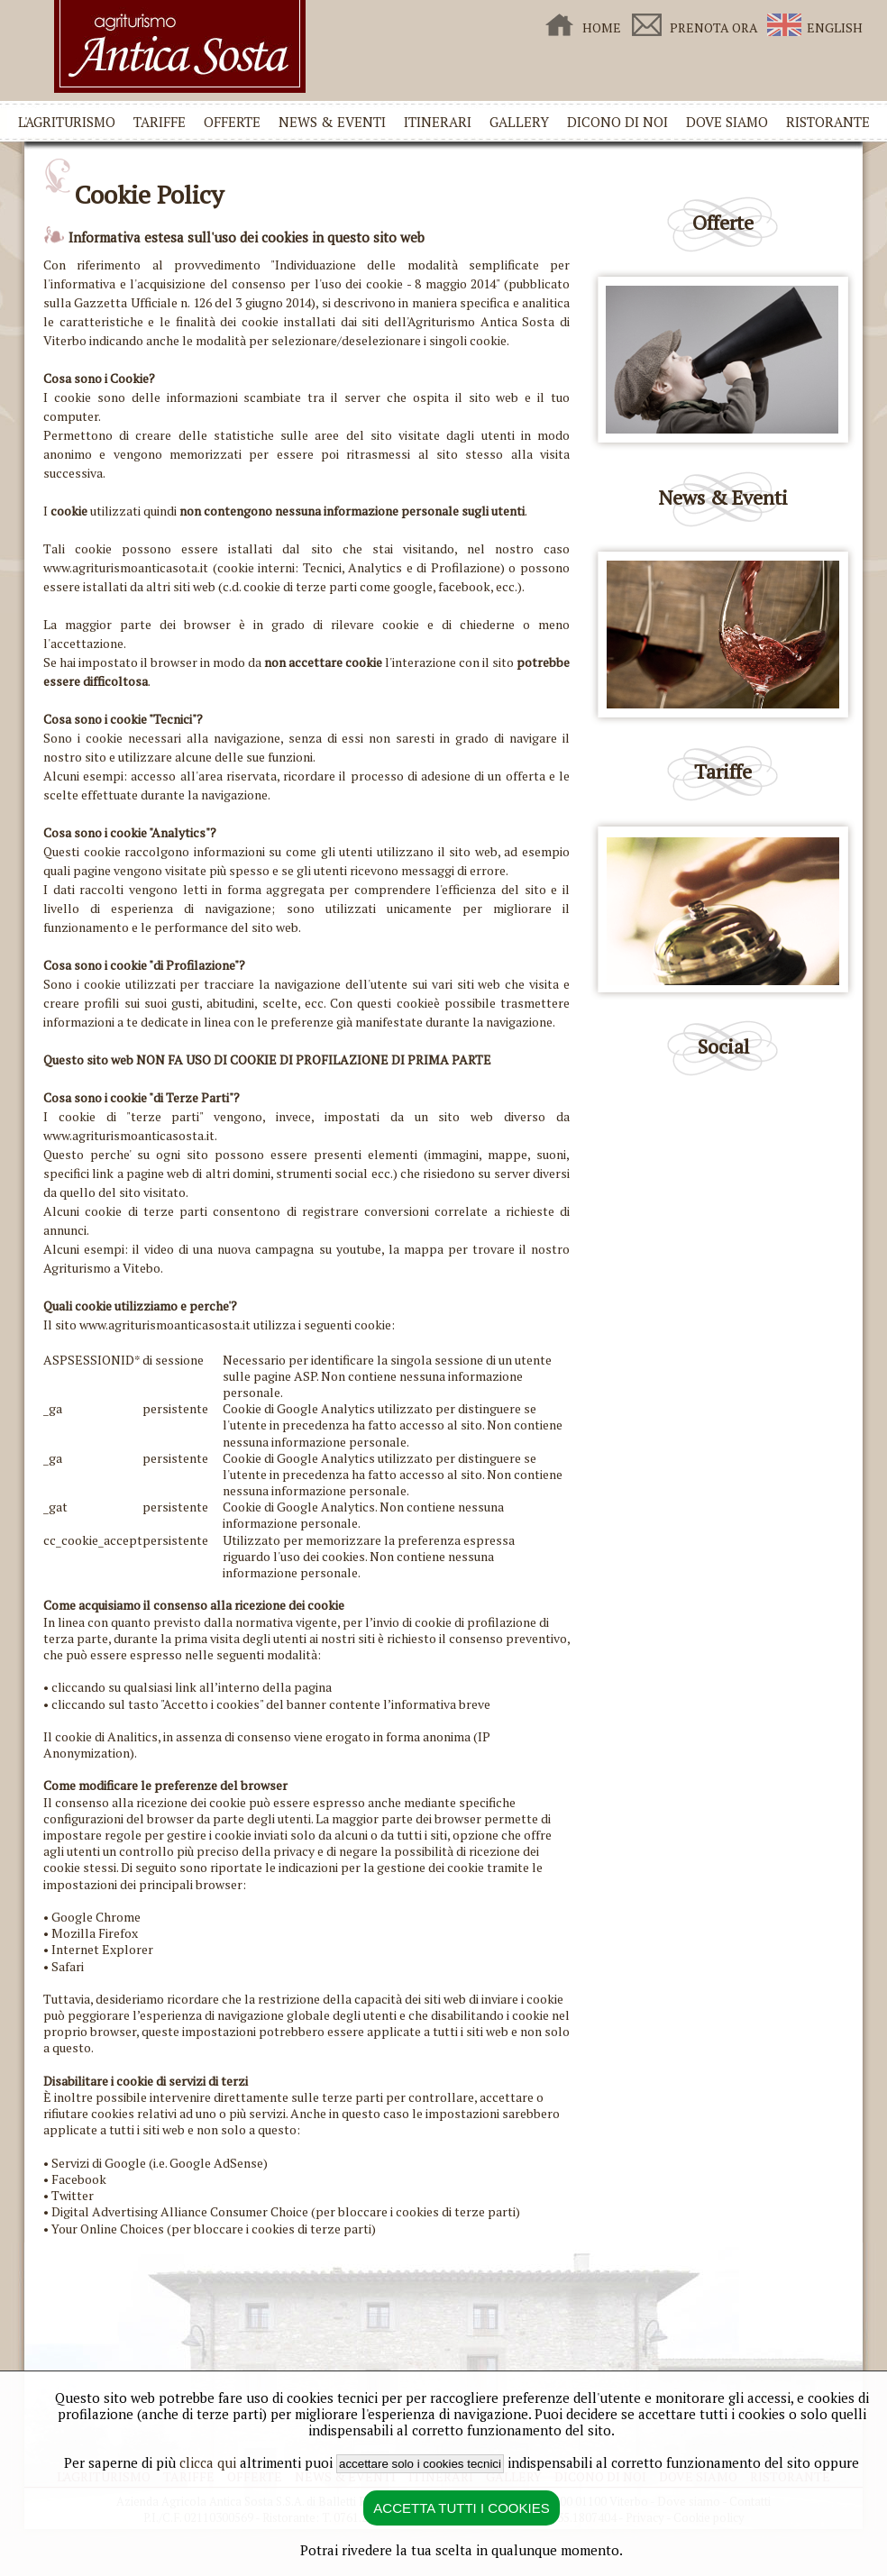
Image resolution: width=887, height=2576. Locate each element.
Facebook (78, 2179)
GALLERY (519, 122)
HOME (601, 27)
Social (723, 1046)
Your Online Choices (107, 2228)
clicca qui (207, 2462)
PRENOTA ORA (714, 27)
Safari (67, 1966)
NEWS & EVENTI (332, 122)
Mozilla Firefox (94, 1932)
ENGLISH (835, 27)
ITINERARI (437, 122)
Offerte (723, 222)
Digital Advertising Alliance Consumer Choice (179, 2211)
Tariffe (723, 771)
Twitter (72, 2195)
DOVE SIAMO (727, 122)
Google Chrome (96, 1916)
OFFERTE (232, 122)
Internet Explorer (102, 1949)
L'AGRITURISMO (66, 122)
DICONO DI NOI (617, 122)
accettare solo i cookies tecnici (420, 2464)
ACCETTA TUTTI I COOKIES (461, 2508)
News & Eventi (723, 497)
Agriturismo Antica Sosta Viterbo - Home (180, 46)
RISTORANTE (828, 122)
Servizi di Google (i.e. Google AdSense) (159, 2162)
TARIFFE (159, 122)
